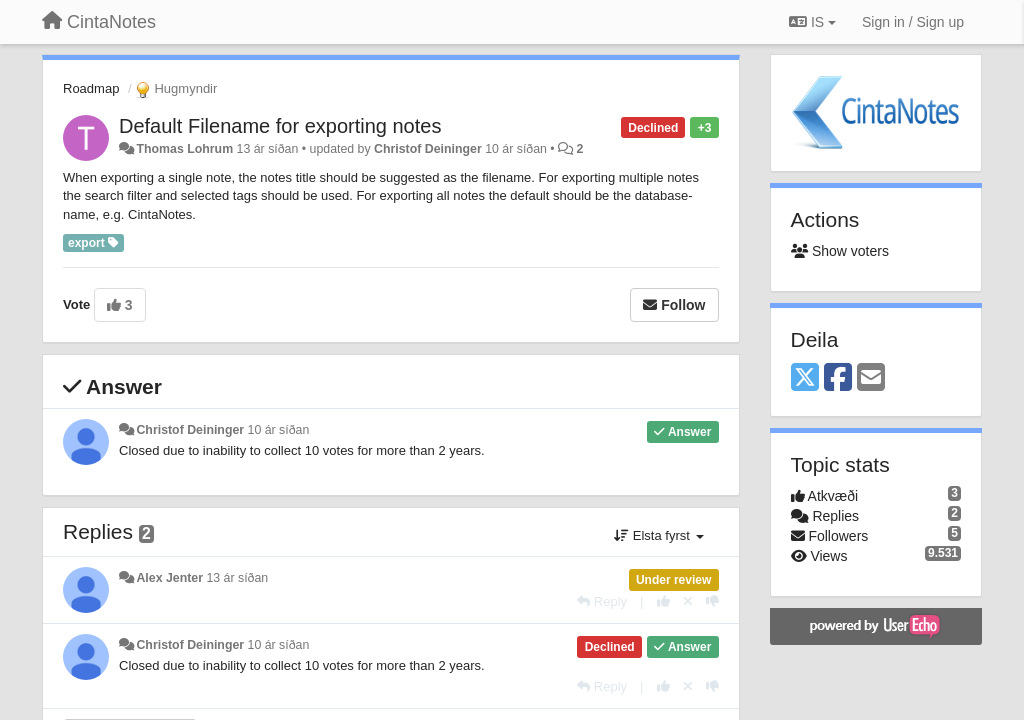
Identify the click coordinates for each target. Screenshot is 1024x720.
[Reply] (602, 601)
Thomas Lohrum (184, 149)
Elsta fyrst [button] (658, 535)
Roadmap (91, 88)
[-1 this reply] (712, 601)
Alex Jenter (169, 578)
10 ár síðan (279, 430)
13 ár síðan (237, 578)
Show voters (840, 251)
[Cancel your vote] (688, 601)
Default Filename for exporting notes (280, 126)
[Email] (871, 378)
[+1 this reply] (663, 601)
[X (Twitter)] (805, 378)
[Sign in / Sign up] (913, 22)
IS (812, 22)
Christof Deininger (428, 149)
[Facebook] (838, 378)
